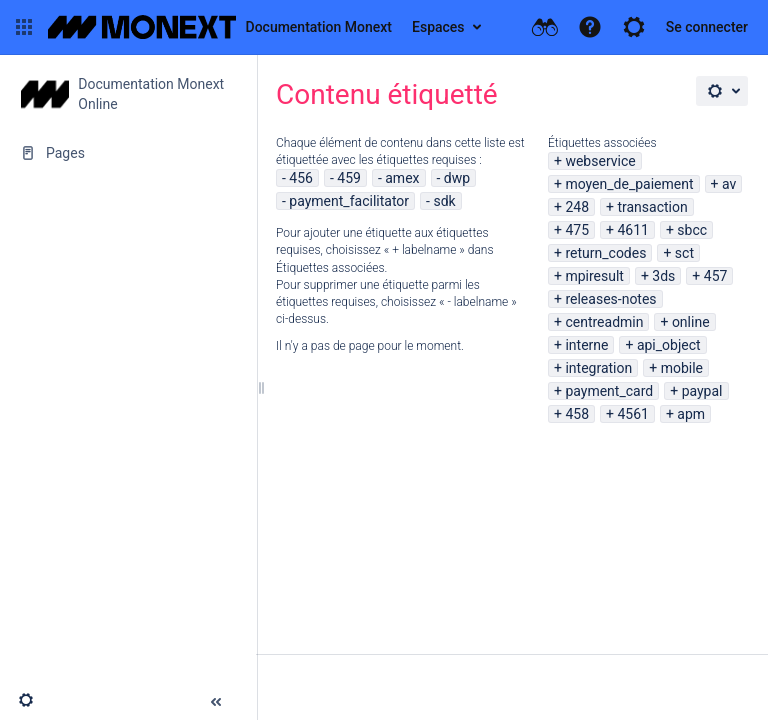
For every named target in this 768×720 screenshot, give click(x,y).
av (729, 184)
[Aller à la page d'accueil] (220, 27)
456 (301, 178)
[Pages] (128, 153)
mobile (682, 368)
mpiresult (594, 276)
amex (402, 178)
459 (349, 178)
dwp (457, 178)
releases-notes (610, 299)
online (691, 322)
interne (586, 345)
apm (691, 414)
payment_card (609, 391)
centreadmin (604, 322)
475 (577, 230)
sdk (444, 201)
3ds (663, 276)
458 (577, 414)
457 (716, 276)
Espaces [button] (438, 27)
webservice (600, 161)
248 (577, 207)
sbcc (692, 230)
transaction (652, 207)
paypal (702, 391)
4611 (632, 230)
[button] (24, 27)
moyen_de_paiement (629, 184)
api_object (669, 345)
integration (598, 368)
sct (684, 253)
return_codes (605, 253)
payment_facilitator (349, 201)
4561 (632, 414)
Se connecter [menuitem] (707, 27)
